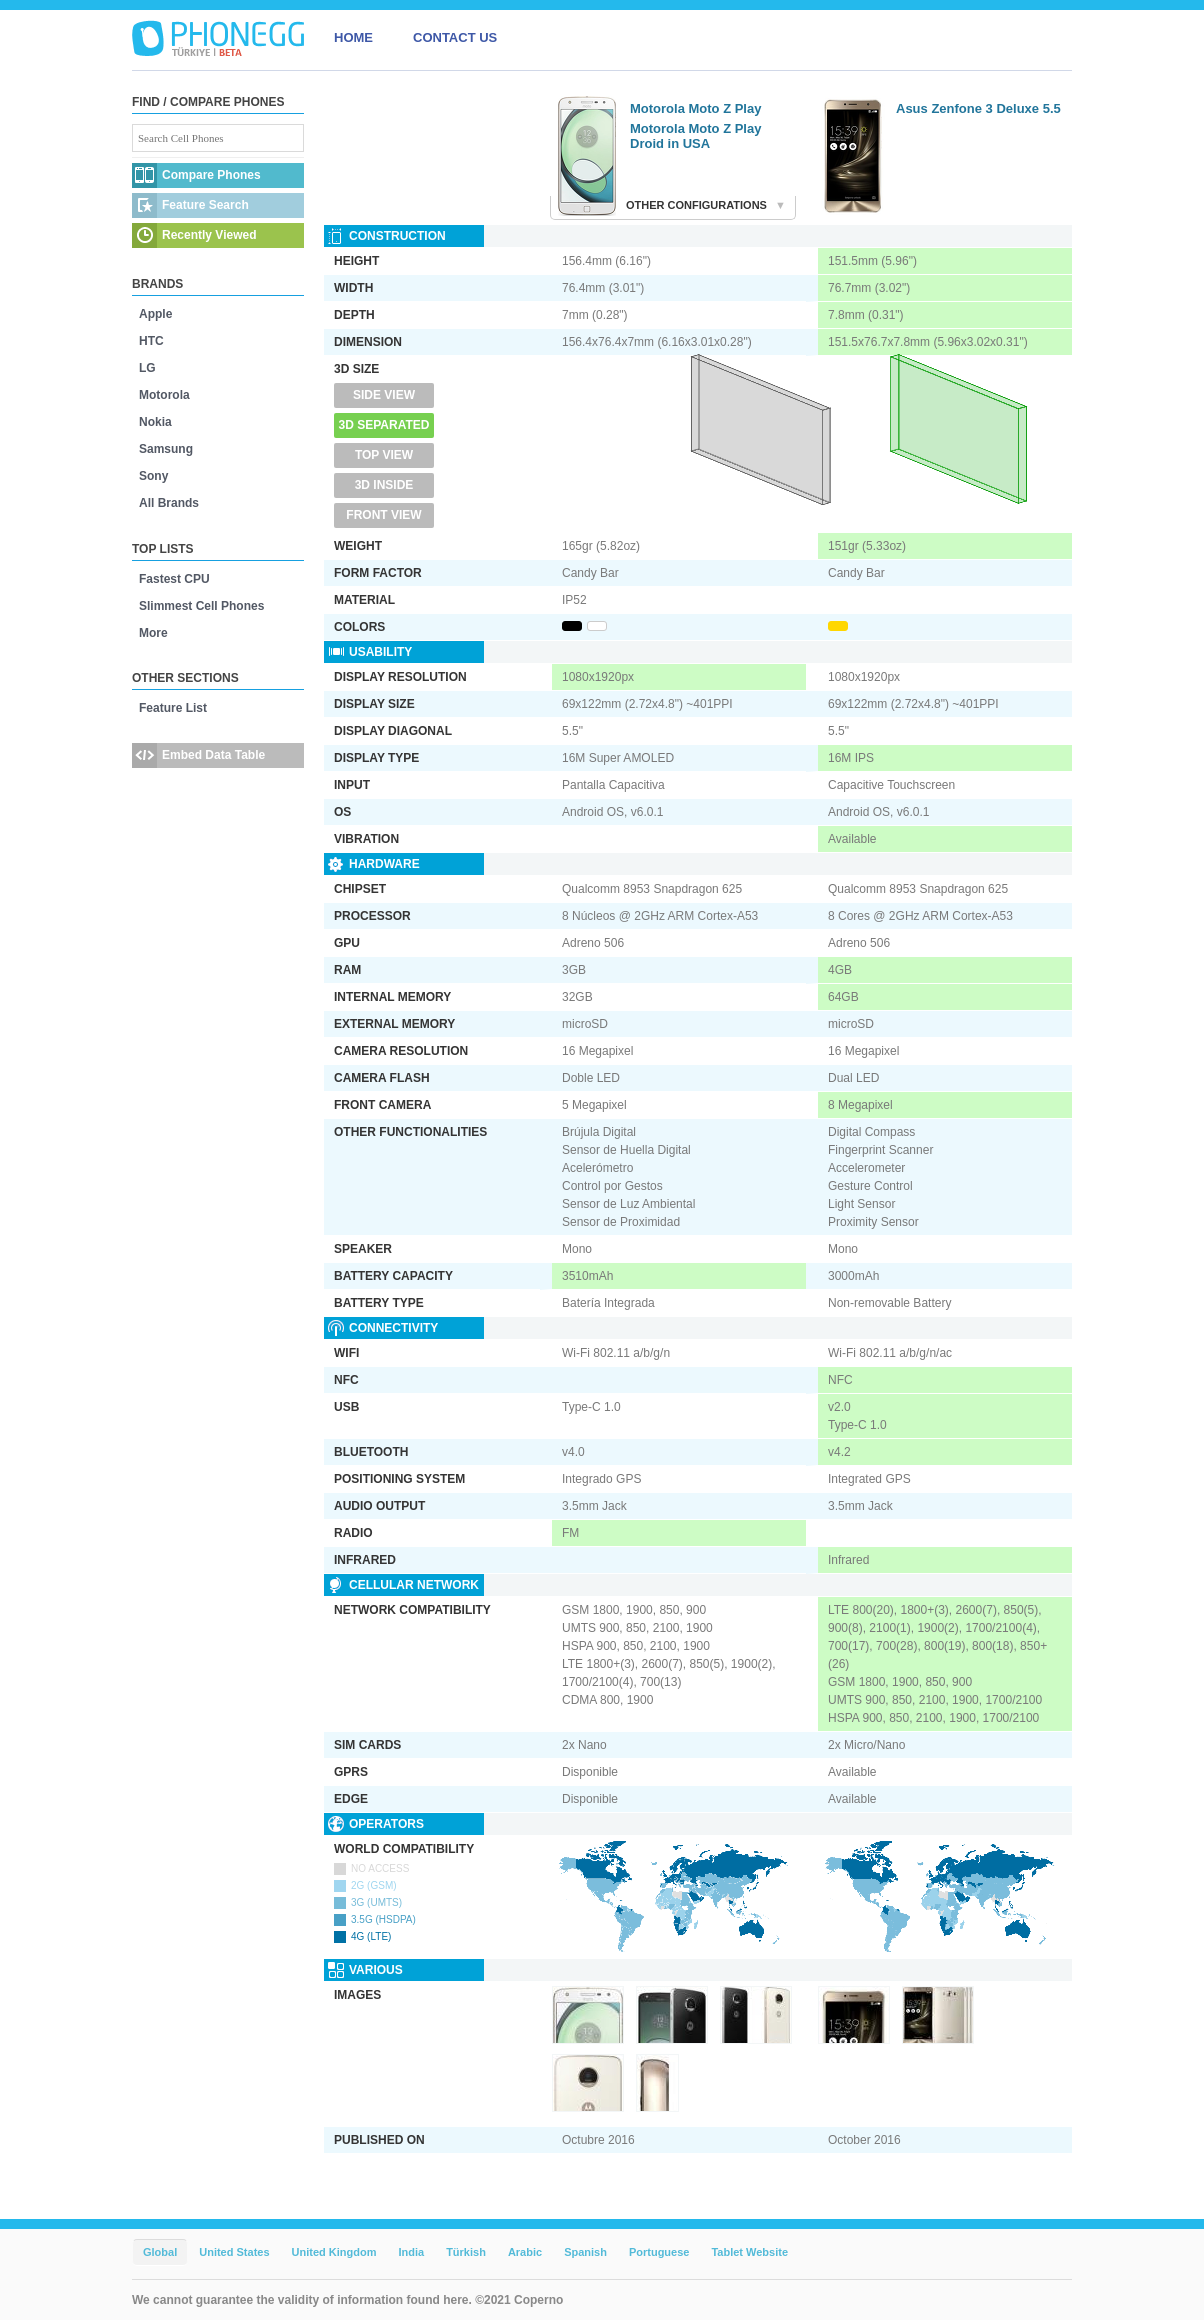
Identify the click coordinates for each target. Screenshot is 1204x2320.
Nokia (155, 422)
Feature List (173, 708)
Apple (155, 314)
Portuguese (659, 2252)
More (153, 633)
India (411, 2252)
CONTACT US (455, 37)
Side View (384, 395)
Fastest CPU (174, 579)
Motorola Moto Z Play (695, 108)
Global (160, 2252)
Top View (384, 455)
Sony (153, 476)
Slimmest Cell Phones (201, 606)
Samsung (166, 449)
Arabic (525, 2252)
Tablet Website (749, 2252)
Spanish (585, 2252)
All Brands (169, 503)
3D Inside (384, 485)
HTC (151, 341)
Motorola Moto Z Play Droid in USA (695, 136)
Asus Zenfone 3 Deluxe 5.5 (978, 108)
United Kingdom (334, 2252)
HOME (353, 37)
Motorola (164, 395)
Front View (383, 515)
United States (234, 2252)
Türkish (466, 2252)
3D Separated (384, 425)
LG (147, 368)
